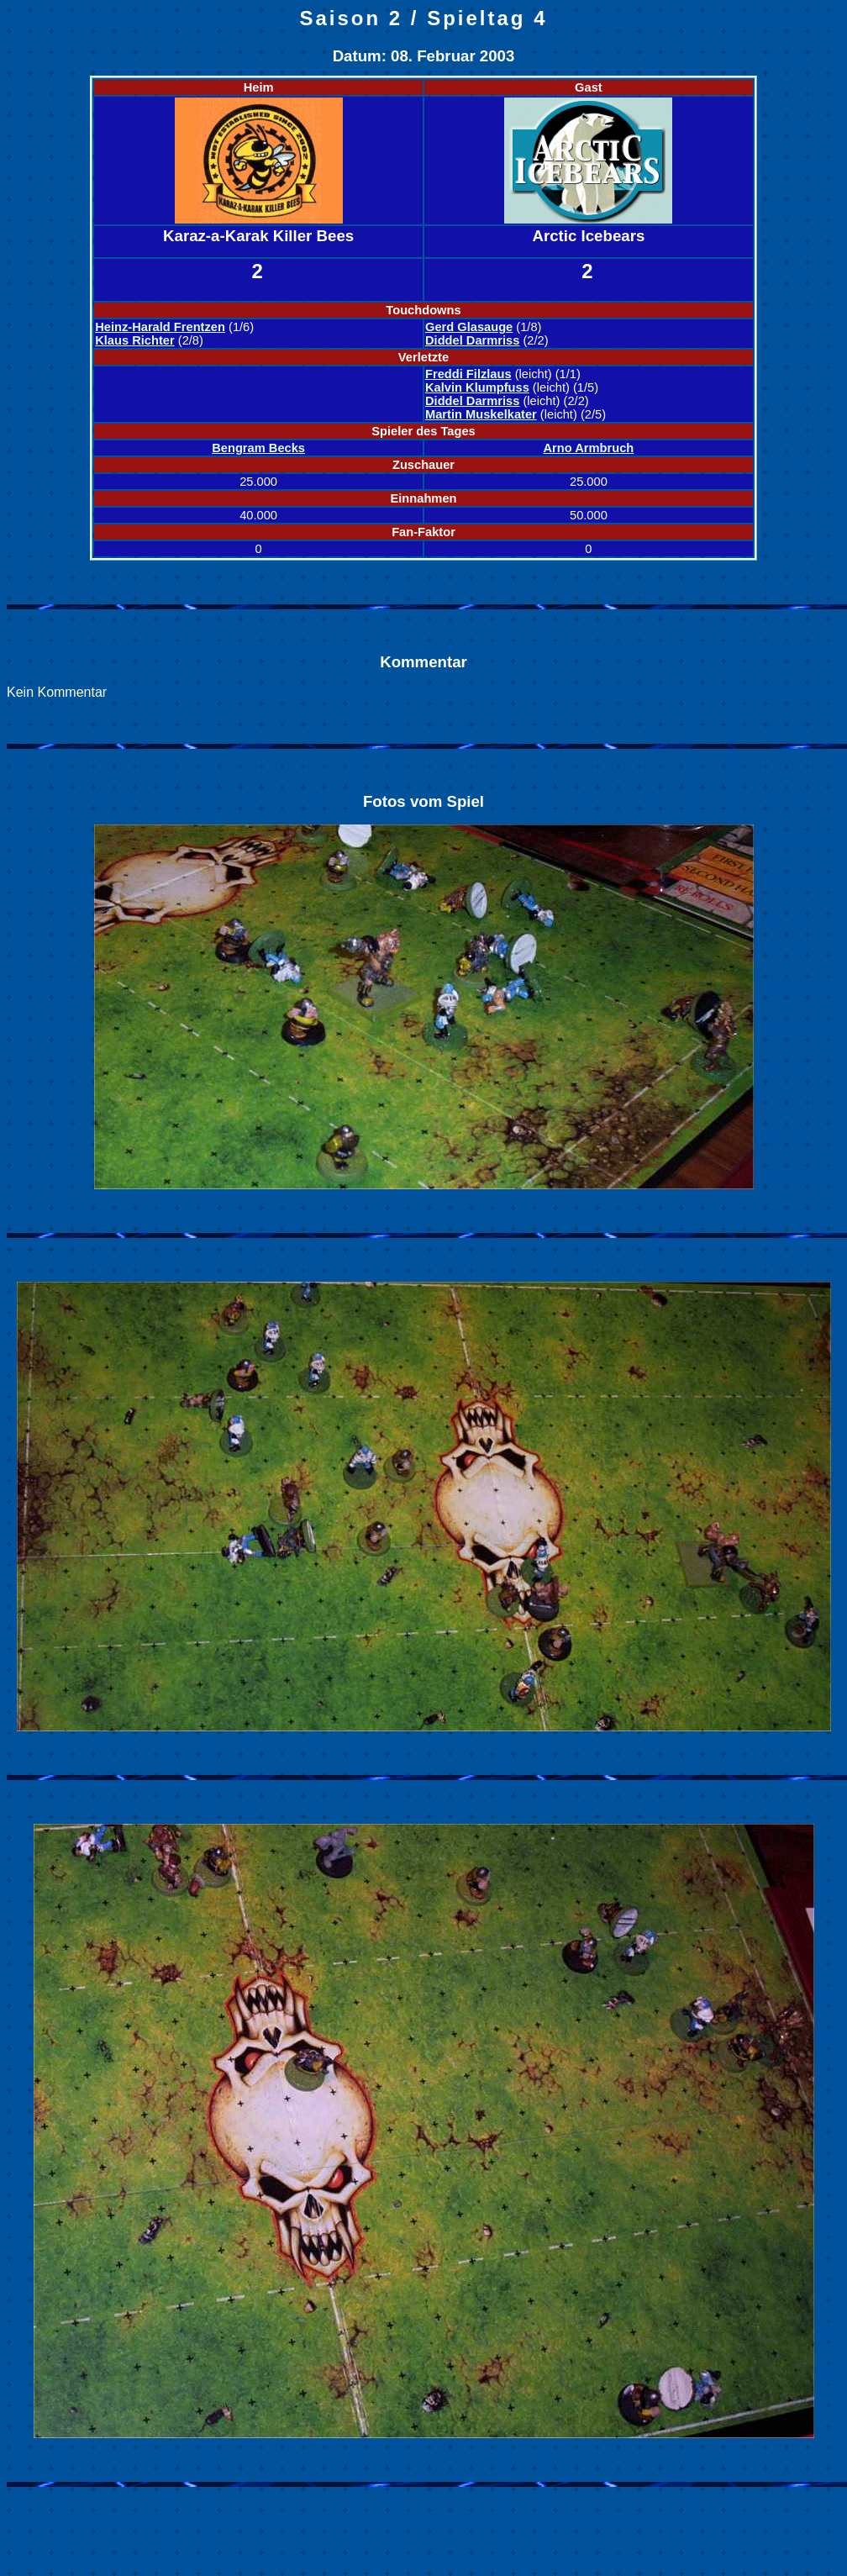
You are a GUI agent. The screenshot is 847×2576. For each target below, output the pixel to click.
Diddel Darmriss (472, 340)
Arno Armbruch (589, 448)
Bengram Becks (258, 448)
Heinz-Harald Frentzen (160, 327)
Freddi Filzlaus (468, 374)
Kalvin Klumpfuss (477, 387)
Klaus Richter (134, 340)
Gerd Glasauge (469, 327)
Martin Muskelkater (481, 414)
